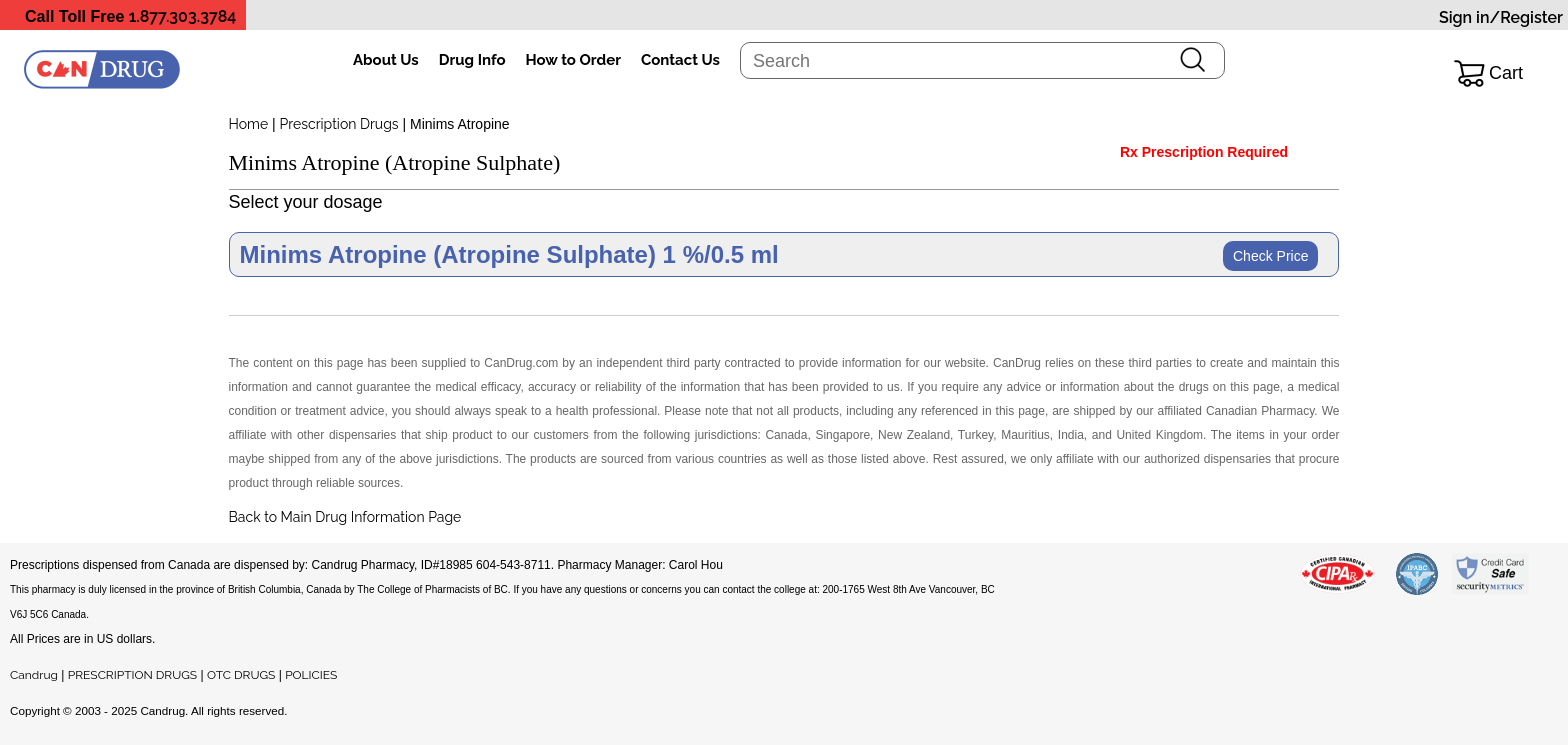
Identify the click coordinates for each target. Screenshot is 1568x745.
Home (249, 124)
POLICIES (311, 675)
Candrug (34, 675)
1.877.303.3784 (183, 16)
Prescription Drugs (339, 124)
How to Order (573, 60)
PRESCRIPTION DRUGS (132, 675)
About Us (386, 60)
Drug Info (472, 60)
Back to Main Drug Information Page (345, 517)
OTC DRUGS (241, 675)
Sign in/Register (1501, 17)
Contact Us (680, 60)
